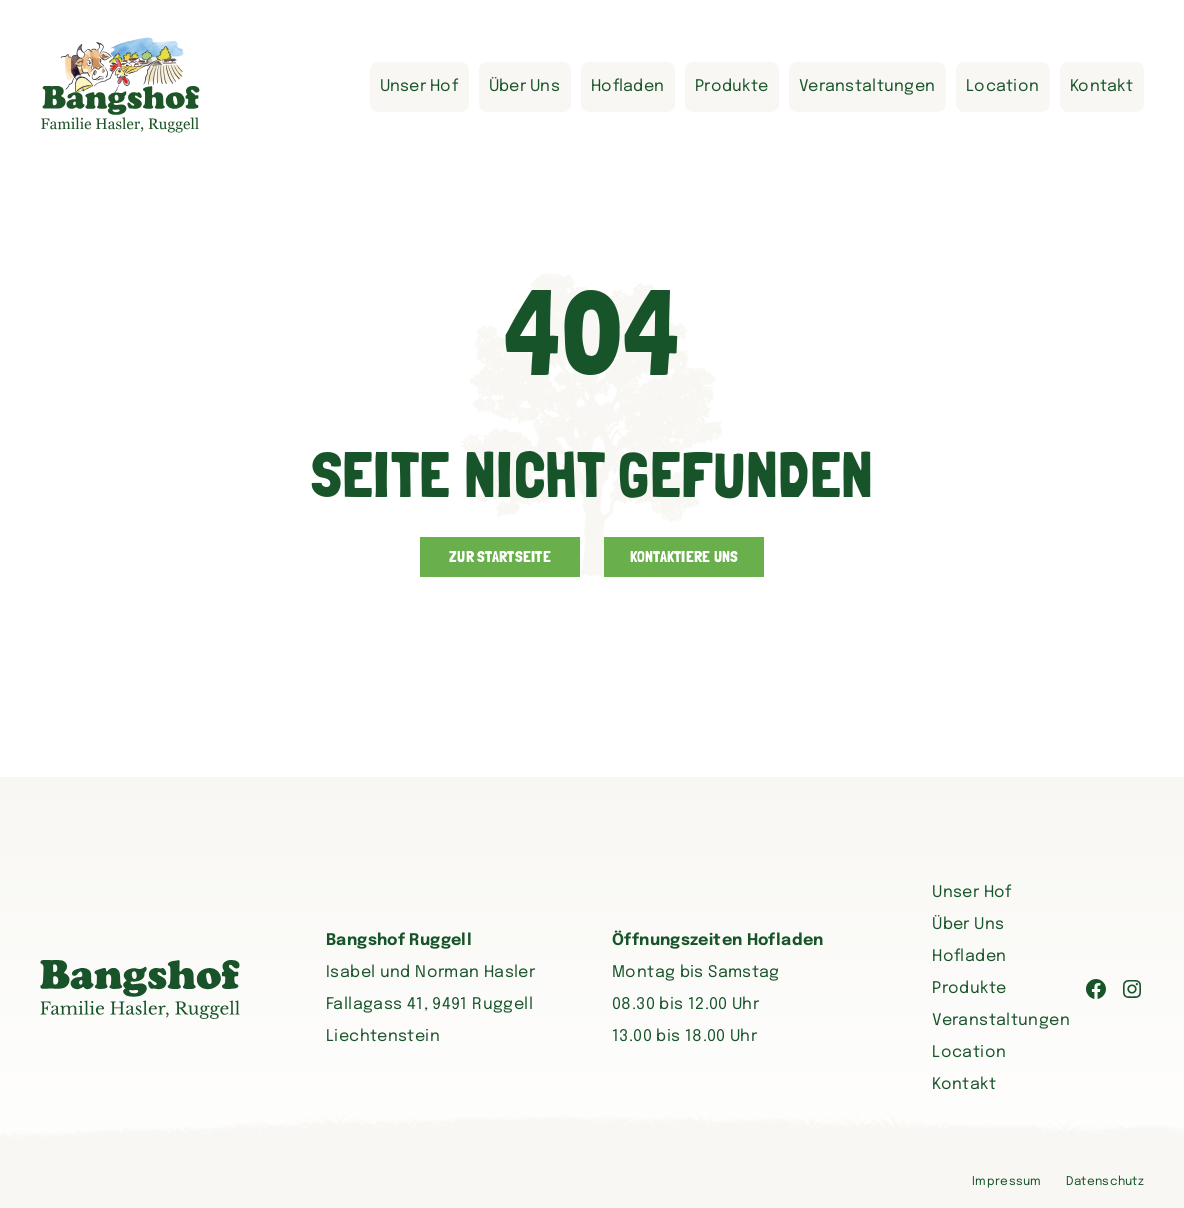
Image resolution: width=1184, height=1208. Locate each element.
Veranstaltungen (867, 86)
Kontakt (1101, 86)
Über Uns (524, 86)
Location (1002, 86)
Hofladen (627, 86)
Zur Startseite (500, 556)
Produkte (731, 86)
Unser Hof (419, 86)
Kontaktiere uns (684, 556)
